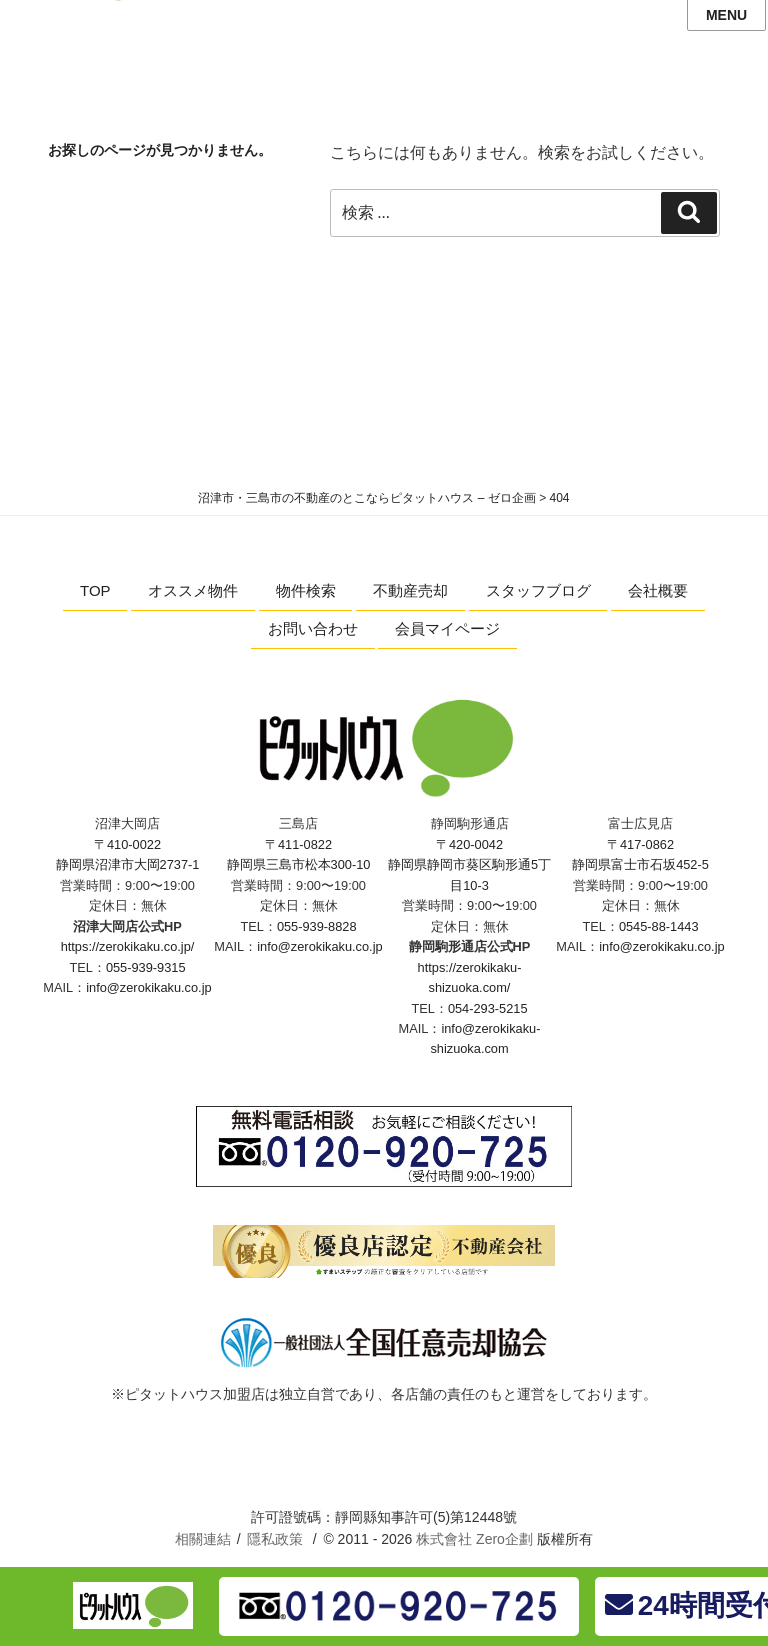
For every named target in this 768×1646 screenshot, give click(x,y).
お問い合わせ (313, 628)
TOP (95, 590)
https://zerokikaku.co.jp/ (128, 946)
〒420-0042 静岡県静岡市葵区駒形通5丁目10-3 (469, 865)
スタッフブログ (538, 590)
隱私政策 (275, 1539)
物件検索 (306, 590)
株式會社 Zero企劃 (474, 1539)
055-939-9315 (146, 967)
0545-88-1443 (659, 926)
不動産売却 (410, 590)
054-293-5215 (488, 1008)
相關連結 (203, 1539)
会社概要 (658, 590)
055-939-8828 (317, 926)
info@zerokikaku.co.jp (148, 987)
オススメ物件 (193, 590)
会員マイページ (447, 628)
